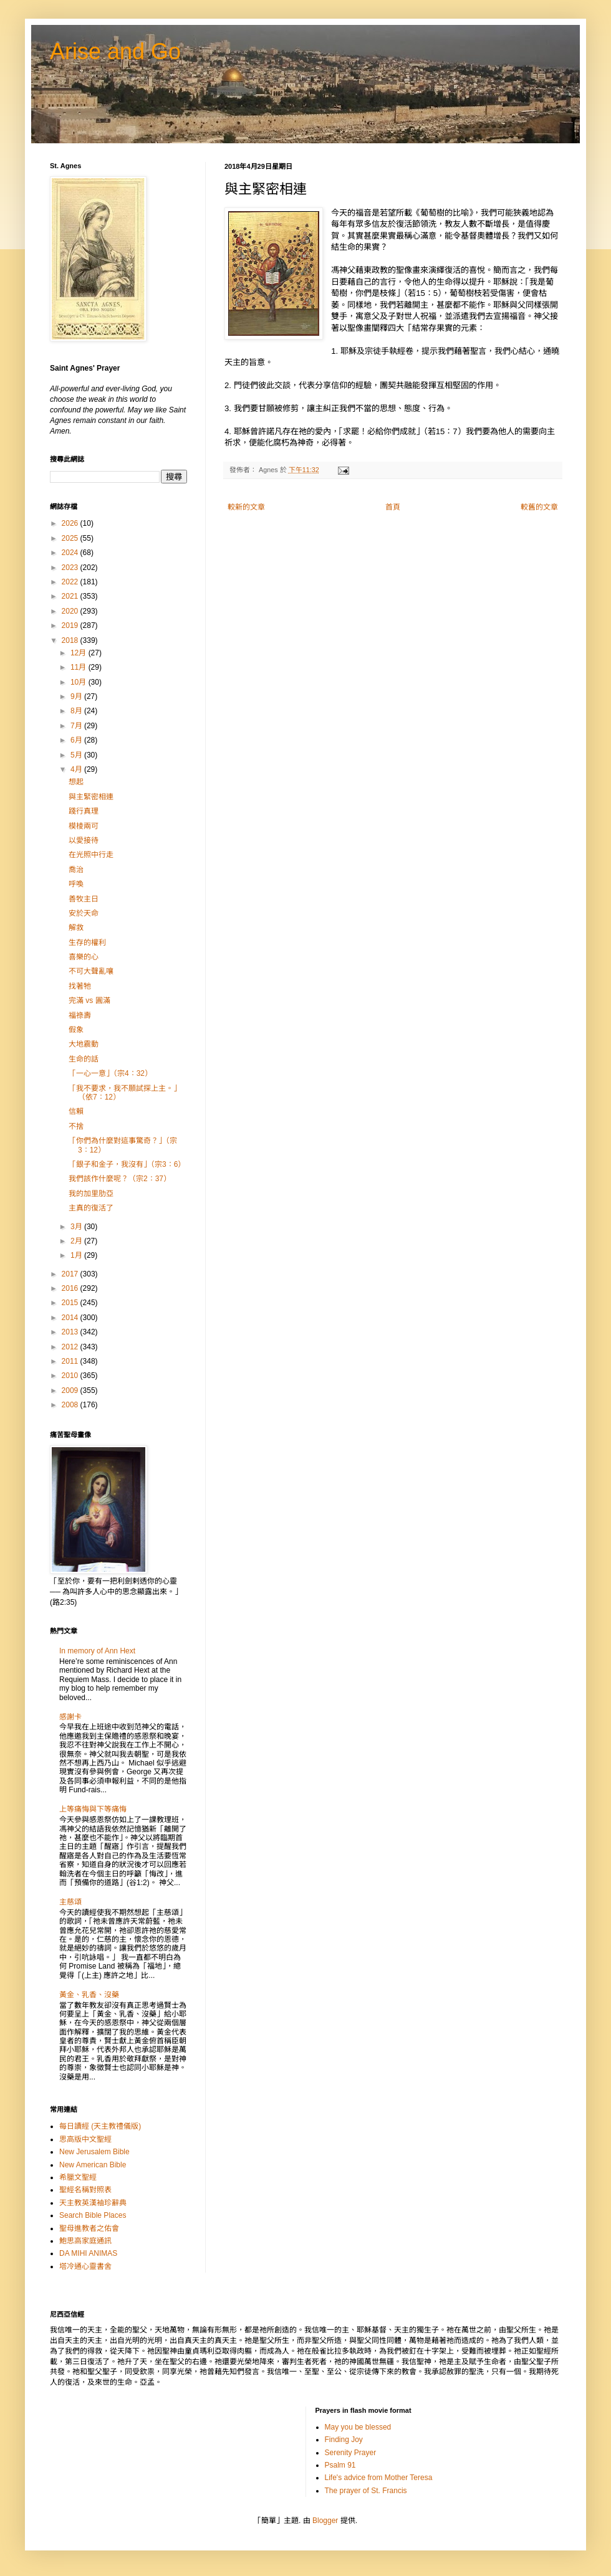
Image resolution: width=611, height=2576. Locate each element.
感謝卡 (70, 1717)
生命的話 (84, 1059)
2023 (71, 567)
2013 (71, 1332)
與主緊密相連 (91, 796)
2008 (71, 1404)
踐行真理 (84, 811)
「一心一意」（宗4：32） (110, 1073)
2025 (71, 538)
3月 (77, 1226)
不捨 (76, 1126)
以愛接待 (84, 840)
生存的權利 (87, 942)
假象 (76, 1029)
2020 (71, 611)
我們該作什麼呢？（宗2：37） (120, 1178)
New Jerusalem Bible (94, 2151)
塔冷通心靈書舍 (85, 2266)
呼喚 (76, 884)
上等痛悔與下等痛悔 (93, 1809)
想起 (76, 781)
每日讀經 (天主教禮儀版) (100, 2126)
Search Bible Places (92, 2215)
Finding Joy (344, 2439)
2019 (71, 625)
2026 (71, 523)
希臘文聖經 (78, 2177)
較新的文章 (246, 507)
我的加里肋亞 (91, 1193)
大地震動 (84, 1044)
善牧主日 (84, 899)
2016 (71, 1288)
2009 (71, 1390)
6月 (77, 740)
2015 (71, 1302)
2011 (71, 1361)
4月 (77, 769)
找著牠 (80, 986)
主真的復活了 (91, 1208)
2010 (71, 1375)
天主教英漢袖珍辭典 (93, 2202)
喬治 (76, 869)
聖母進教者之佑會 (89, 2228)
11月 (79, 667)
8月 (77, 710)
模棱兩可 (84, 826)
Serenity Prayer (351, 2452)
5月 (77, 755)
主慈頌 (70, 1902)
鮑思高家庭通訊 (85, 2240)
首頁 (392, 507)
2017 (71, 1274)
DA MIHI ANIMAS (88, 2253)
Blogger (325, 2520)
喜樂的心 (84, 957)
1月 (77, 1255)
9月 (77, 696)
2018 (71, 640)
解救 (76, 927)
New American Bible (92, 2164)
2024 (71, 552)
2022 (71, 581)
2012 (71, 1347)
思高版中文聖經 (85, 2139)
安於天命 (84, 913)
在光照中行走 (91, 854)
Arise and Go (115, 51)
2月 (77, 1241)
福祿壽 (80, 1015)
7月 (77, 725)
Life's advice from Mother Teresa (379, 2477)
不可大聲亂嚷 (91, 971)
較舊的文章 (539, 507)
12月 (79, 653)
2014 (71, 1317)
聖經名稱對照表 (85, 2189)
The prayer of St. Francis (366, 2490)
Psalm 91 (340, 2465)
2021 (71, 596)
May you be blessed (358, 2427)
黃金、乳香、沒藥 (89, 1994)
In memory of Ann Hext (97, 1651)
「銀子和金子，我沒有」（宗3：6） (127, 1164)
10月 (79, 682)
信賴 (76, 1111)
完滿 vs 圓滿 (89, 1000)
